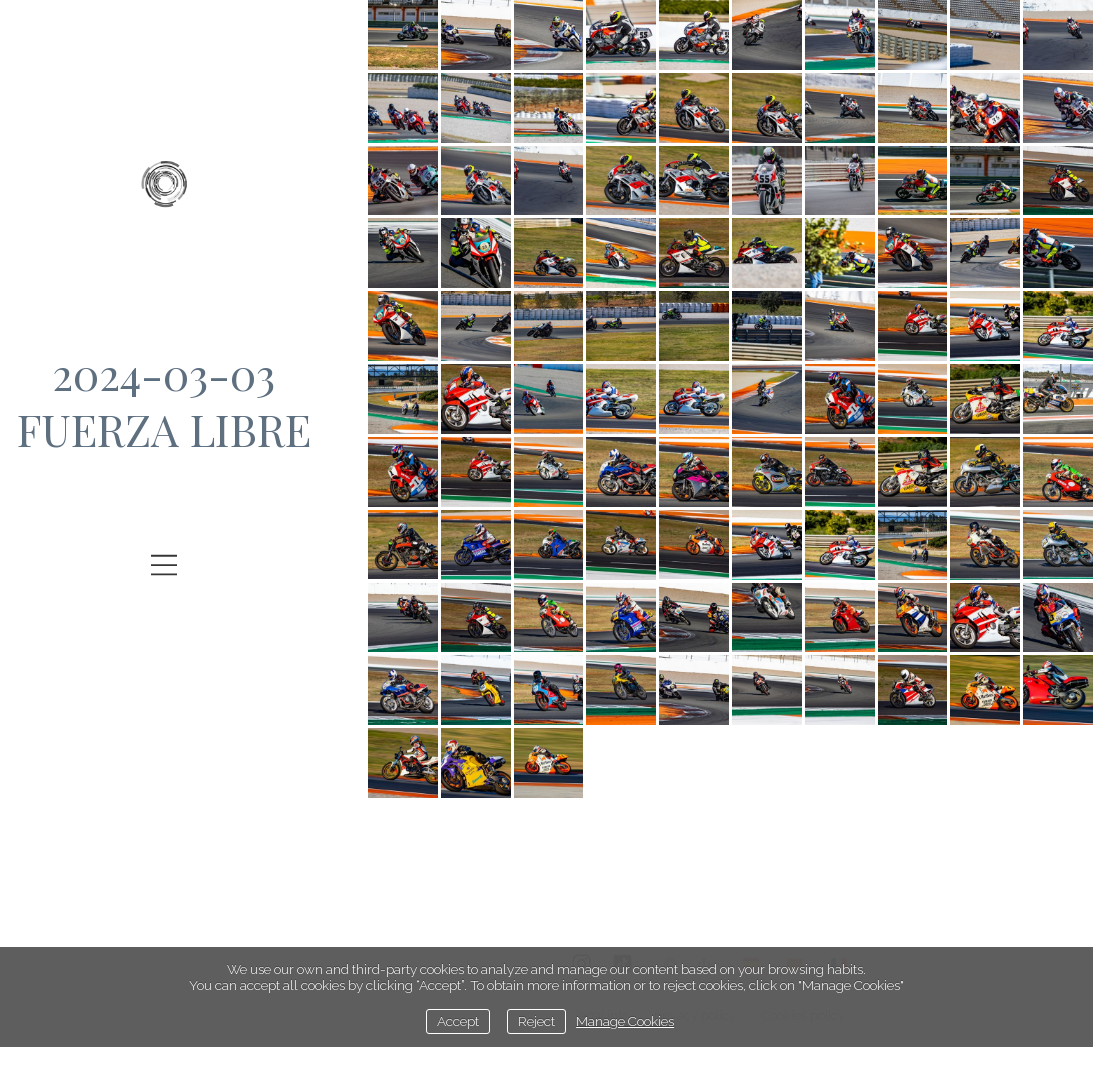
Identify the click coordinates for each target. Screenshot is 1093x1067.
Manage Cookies (625, 1021)
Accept (458, 1021)
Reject (536, 1021)
